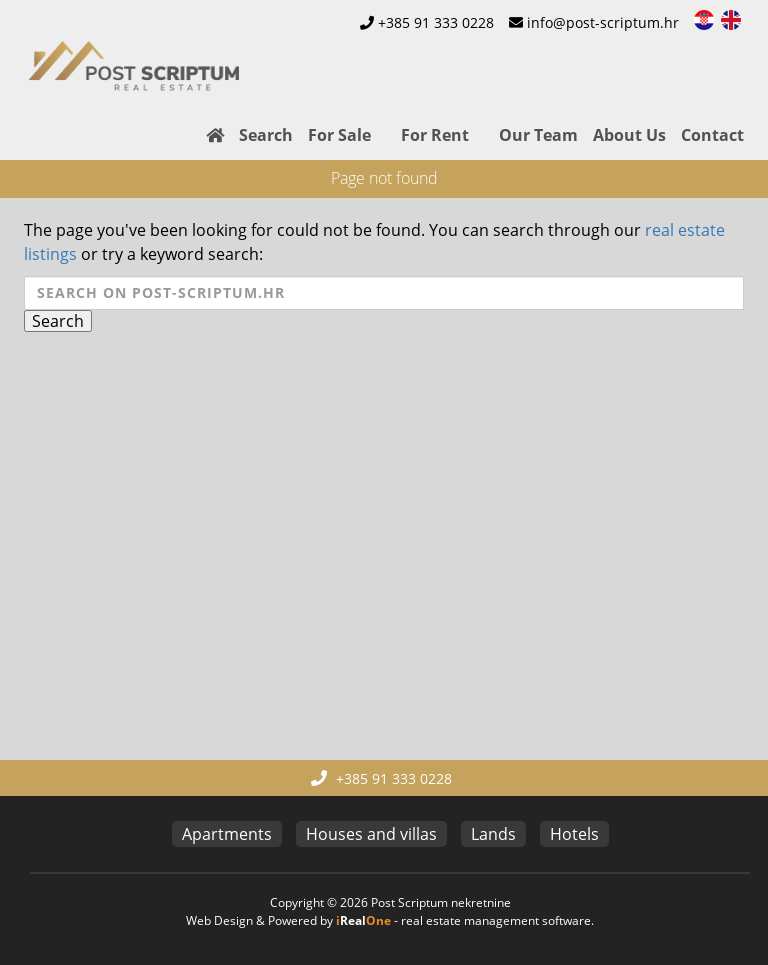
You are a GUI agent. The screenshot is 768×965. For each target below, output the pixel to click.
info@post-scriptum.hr (603, 22)
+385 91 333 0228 (436, 22)
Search (266, 135)
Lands (493, 834)
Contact (712, 135)
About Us (629, 135)
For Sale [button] (339, 135)
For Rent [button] (435, 135)
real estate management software (496, 920)
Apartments (227, 834)
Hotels (574, 834)
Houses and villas (371, 834)
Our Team (538, 135)
